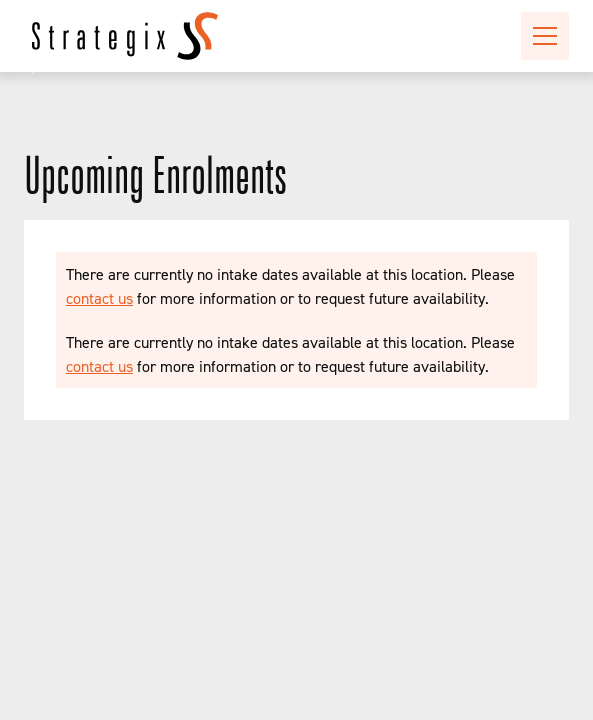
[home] (125, 36)
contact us (99, 298)
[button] (541, 36)
